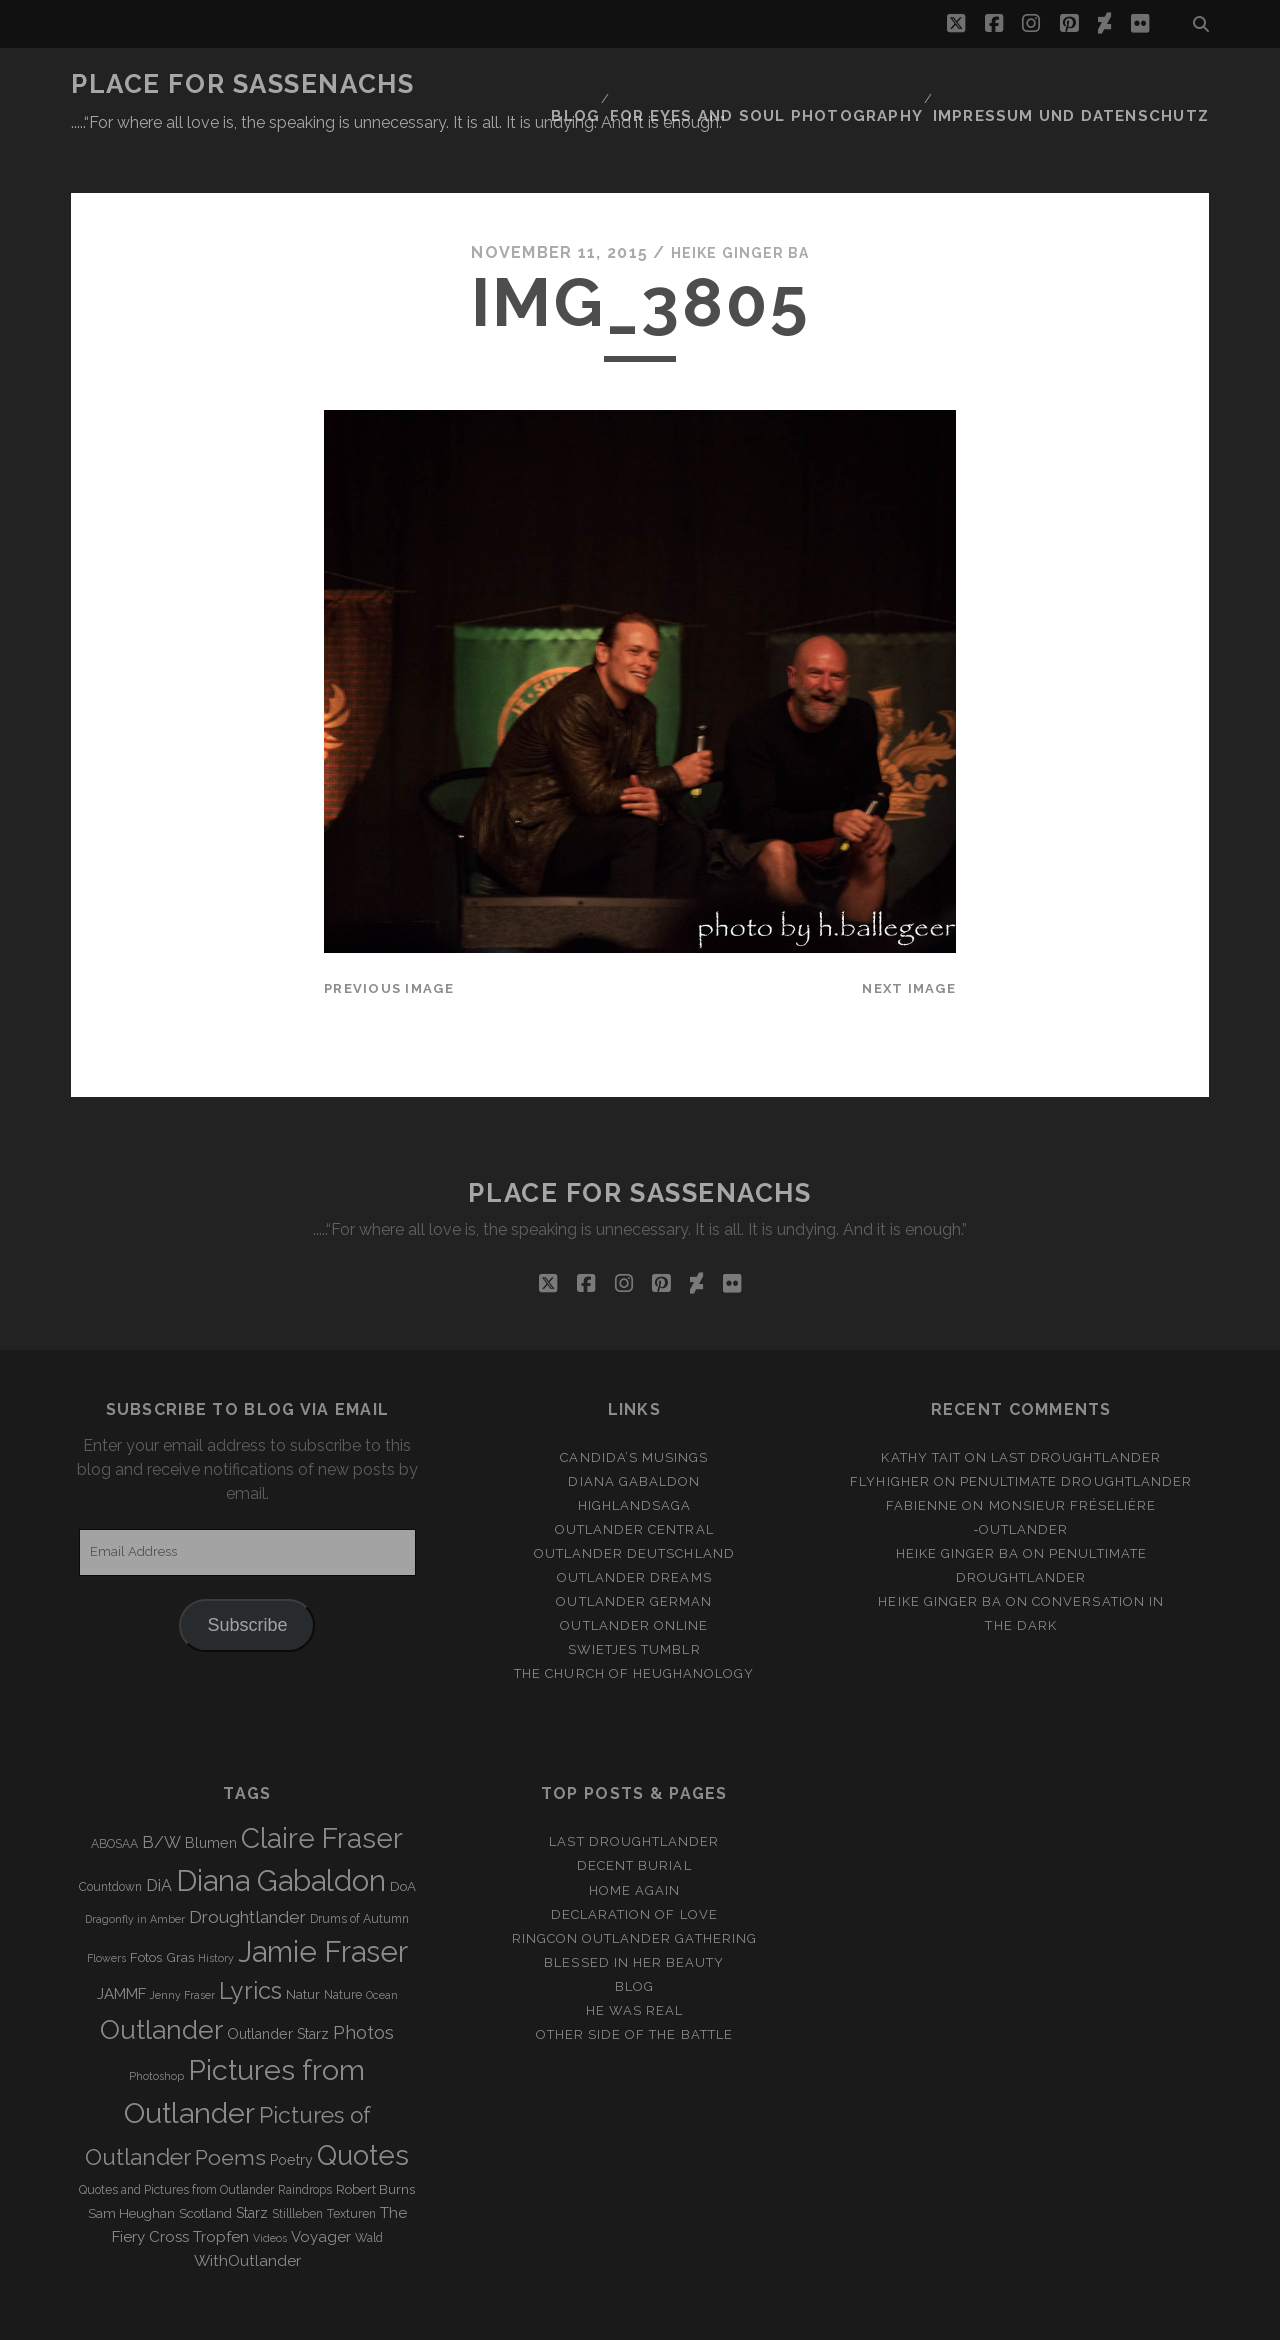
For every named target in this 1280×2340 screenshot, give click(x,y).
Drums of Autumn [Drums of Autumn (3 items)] (359, 1870)
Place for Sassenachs (242, 84)
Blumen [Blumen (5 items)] (211, 1795)
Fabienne (922, 1456)
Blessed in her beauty (634, 1913)
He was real (634, 1961)
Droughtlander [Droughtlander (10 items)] (247, 1868)
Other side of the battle (634, 1985)
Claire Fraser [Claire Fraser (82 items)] (322, 1790)
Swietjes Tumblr (634, 1601)
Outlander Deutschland (634, 1504)
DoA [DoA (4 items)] (403, 1837)
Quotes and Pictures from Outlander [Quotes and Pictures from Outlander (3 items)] (176, 2141)
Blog (631, 84)
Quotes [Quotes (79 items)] (363, 2107)
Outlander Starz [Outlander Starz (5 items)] (278, 1985)
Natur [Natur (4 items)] (303, 1945)
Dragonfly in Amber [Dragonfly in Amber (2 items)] (135, 1870)
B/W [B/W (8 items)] (161, 1794)
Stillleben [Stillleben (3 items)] (297, 2165)
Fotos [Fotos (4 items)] (146, 1908)
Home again (634, 1841)
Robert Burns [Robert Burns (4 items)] (375, 2140)
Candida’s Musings (634, 1408)
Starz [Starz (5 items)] (252, 2164)
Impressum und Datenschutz (1089, 84)
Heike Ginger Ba (740, 204)
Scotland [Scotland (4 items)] (205, 2164)
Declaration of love (634, 1865)
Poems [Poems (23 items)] (230, 2109)
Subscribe (247, 1576)
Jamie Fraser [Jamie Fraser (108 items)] (323, 1902)
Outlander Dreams (634, 1528)
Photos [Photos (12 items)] (363, 1983)
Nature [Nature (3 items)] (343, 1946)
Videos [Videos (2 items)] (270, 2189)
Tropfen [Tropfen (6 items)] (221, 2188)
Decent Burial (634, 1817)
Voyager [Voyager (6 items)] (321, 2188)
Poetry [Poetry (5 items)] (291, 2112)
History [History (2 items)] (216, 1909)
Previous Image (389, 940)
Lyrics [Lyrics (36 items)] (250, 1942)
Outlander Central (634, 1480)
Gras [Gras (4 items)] (180, 1908)
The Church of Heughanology (634, 1625)
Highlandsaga (635, 1456)
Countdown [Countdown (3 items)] (110, 1838)
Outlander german (634, 1552)
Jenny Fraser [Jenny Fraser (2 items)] (182, 1946)
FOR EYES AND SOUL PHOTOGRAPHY (810, 84)
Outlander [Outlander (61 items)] (161, 1980)
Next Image (909, 940)
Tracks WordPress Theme (555, 2317)
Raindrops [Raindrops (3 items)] (305, 2141)
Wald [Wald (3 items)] (369, 2189)
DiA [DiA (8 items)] (159, 1836)
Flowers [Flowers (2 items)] (106, 1909)
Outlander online (634, 1576)
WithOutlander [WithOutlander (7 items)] (247, 2211)
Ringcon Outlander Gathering (634, 1889)
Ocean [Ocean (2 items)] (382, 1946)
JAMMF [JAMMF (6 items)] (121, 1945)
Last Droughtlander (1076, 1408)
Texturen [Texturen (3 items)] (351, 2165)
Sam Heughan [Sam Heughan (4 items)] (131, 2164)
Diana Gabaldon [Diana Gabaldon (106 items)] (281, 1832)
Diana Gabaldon (634, 1432)
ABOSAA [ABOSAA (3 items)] (114, 1796)
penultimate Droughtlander (1076, 1432)
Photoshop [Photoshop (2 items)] (156, 2027)
